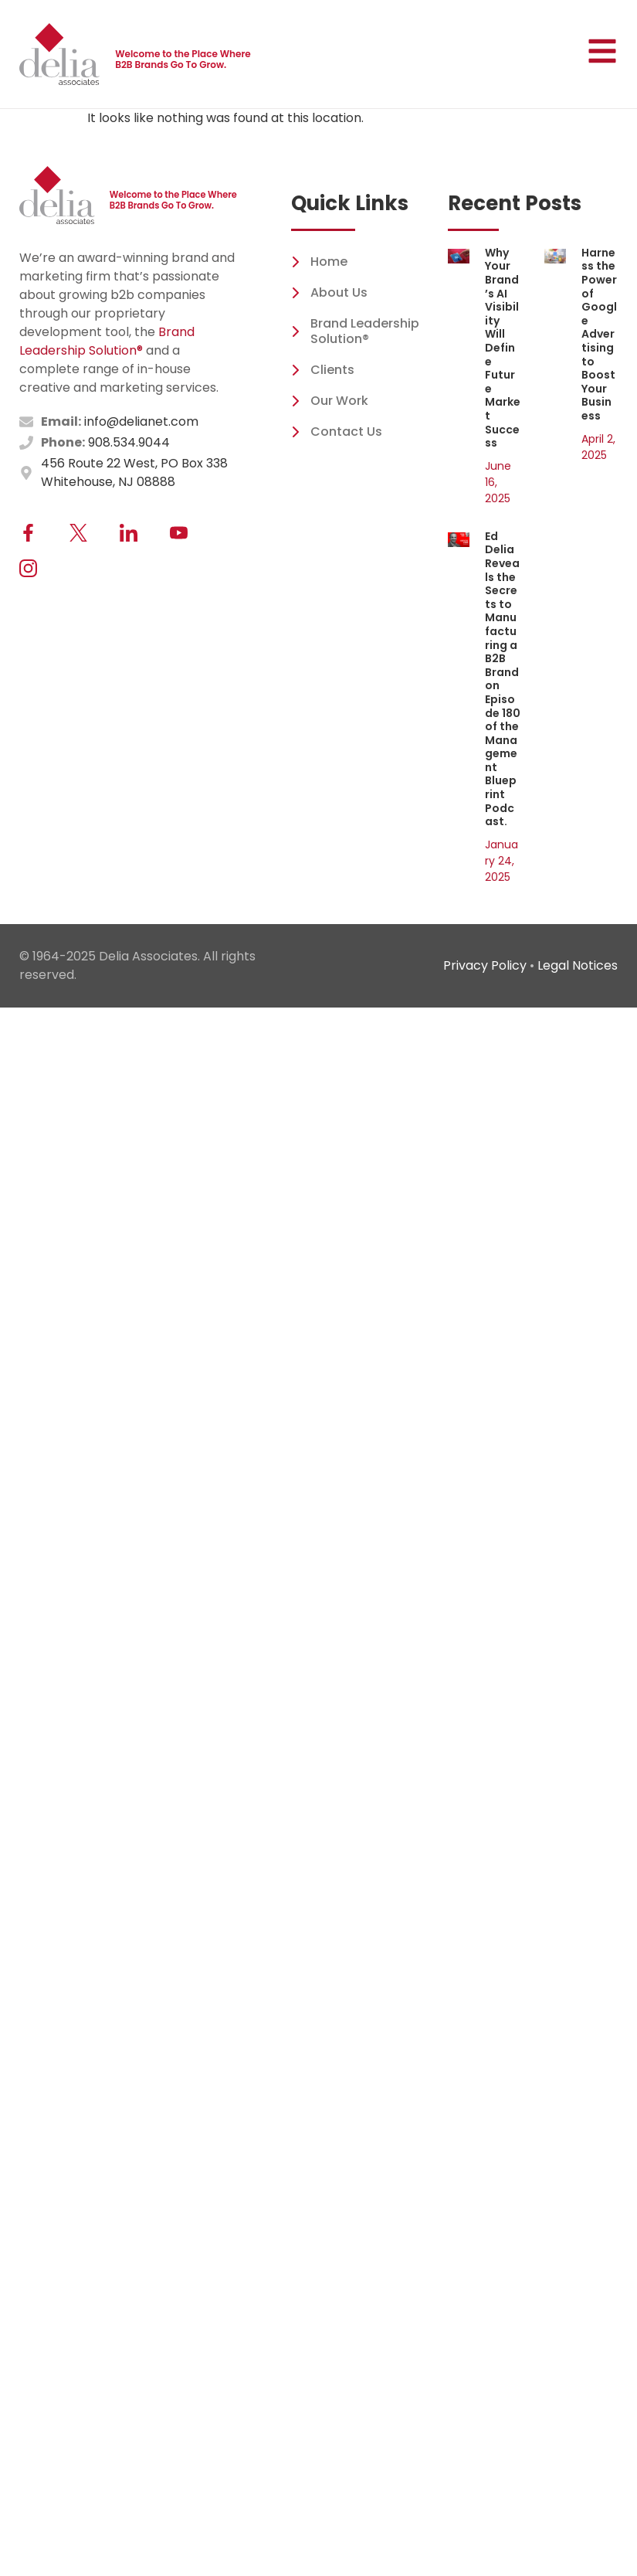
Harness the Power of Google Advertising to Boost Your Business (599, 334)
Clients (322, 370)
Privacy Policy (485, 965)
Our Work (329, 401)
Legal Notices (577, 965)
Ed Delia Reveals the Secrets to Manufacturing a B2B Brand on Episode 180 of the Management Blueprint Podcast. (502, 678)
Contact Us (336, 431)
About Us (329, 292)
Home (319, 261)
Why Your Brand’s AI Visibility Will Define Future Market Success (502, 347)
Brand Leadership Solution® (107, 341)
